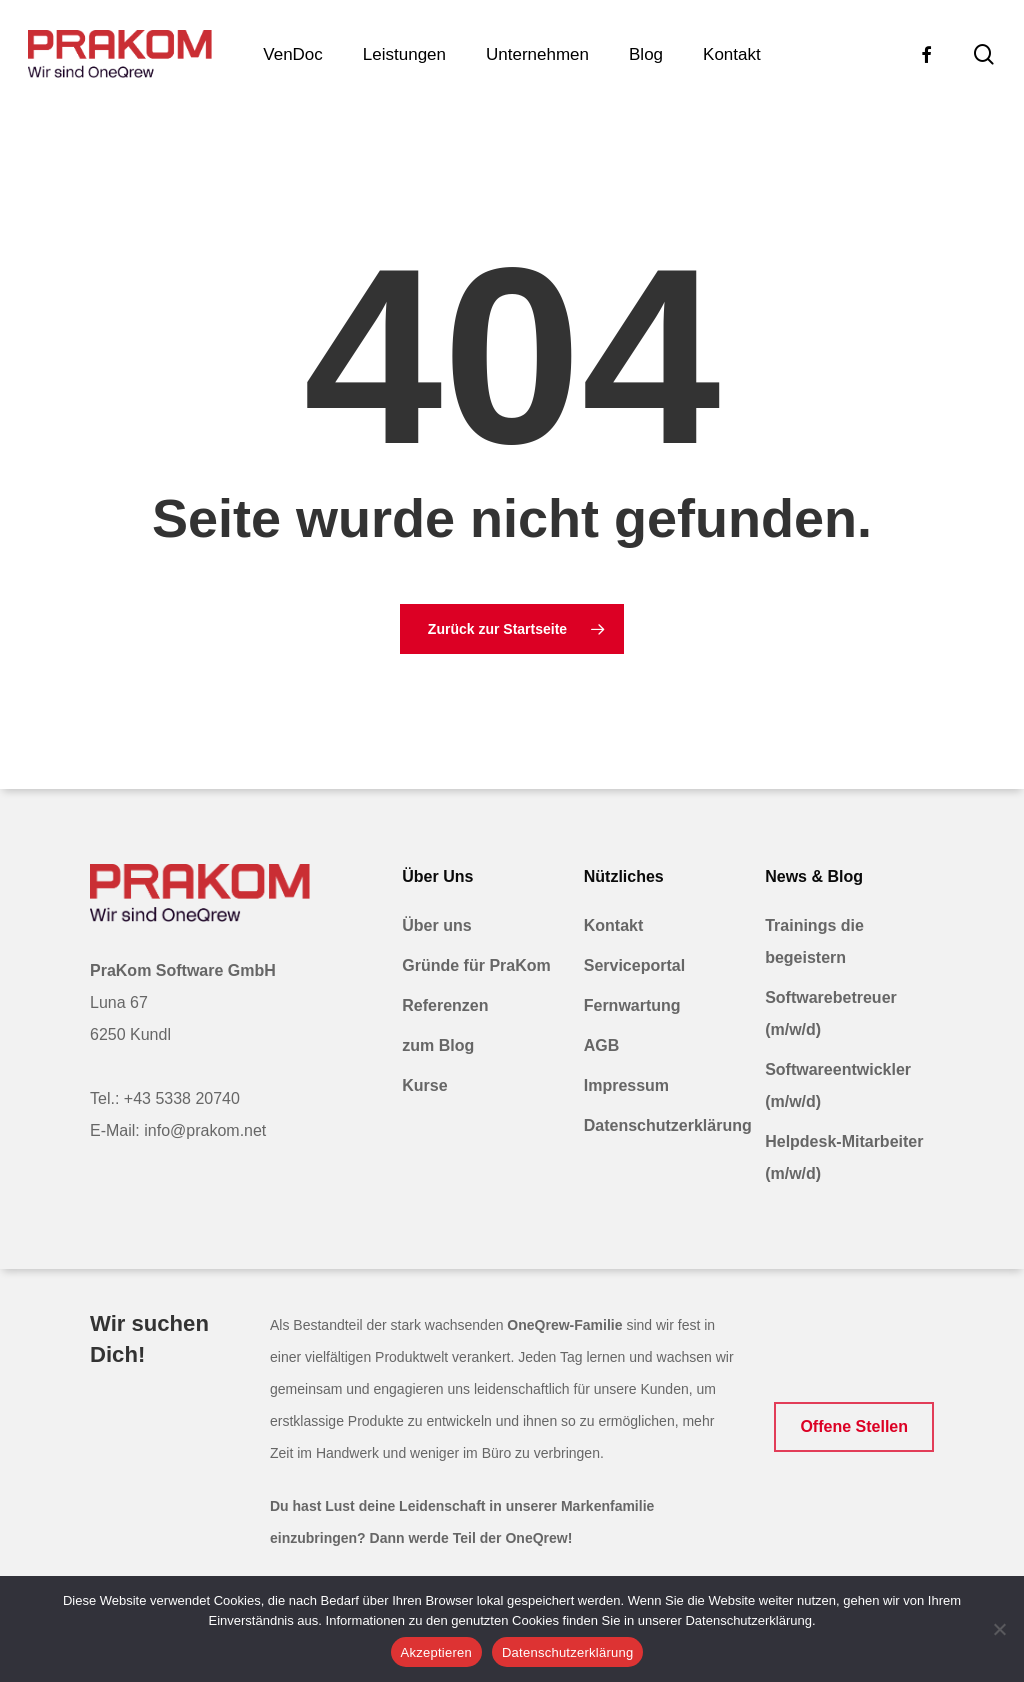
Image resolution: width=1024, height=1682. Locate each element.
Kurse (424, 1085)
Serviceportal (634, 965)
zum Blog (438, 1045)
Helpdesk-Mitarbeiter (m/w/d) (844, 1157)
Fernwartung (632, 1005)
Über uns (436, 925)
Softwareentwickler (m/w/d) (838, 1085)
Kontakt (614, 925)
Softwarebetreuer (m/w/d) (831, 1013)
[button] (854, 1427)
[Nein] (999, 1629)
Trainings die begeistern (814, 941)
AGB (602, 1045)
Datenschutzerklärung (666, 1125)
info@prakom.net (205, 1130)
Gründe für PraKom (476, 965)
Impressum (626, 1085)
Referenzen (445, 1005)
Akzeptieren (436, 1652)
